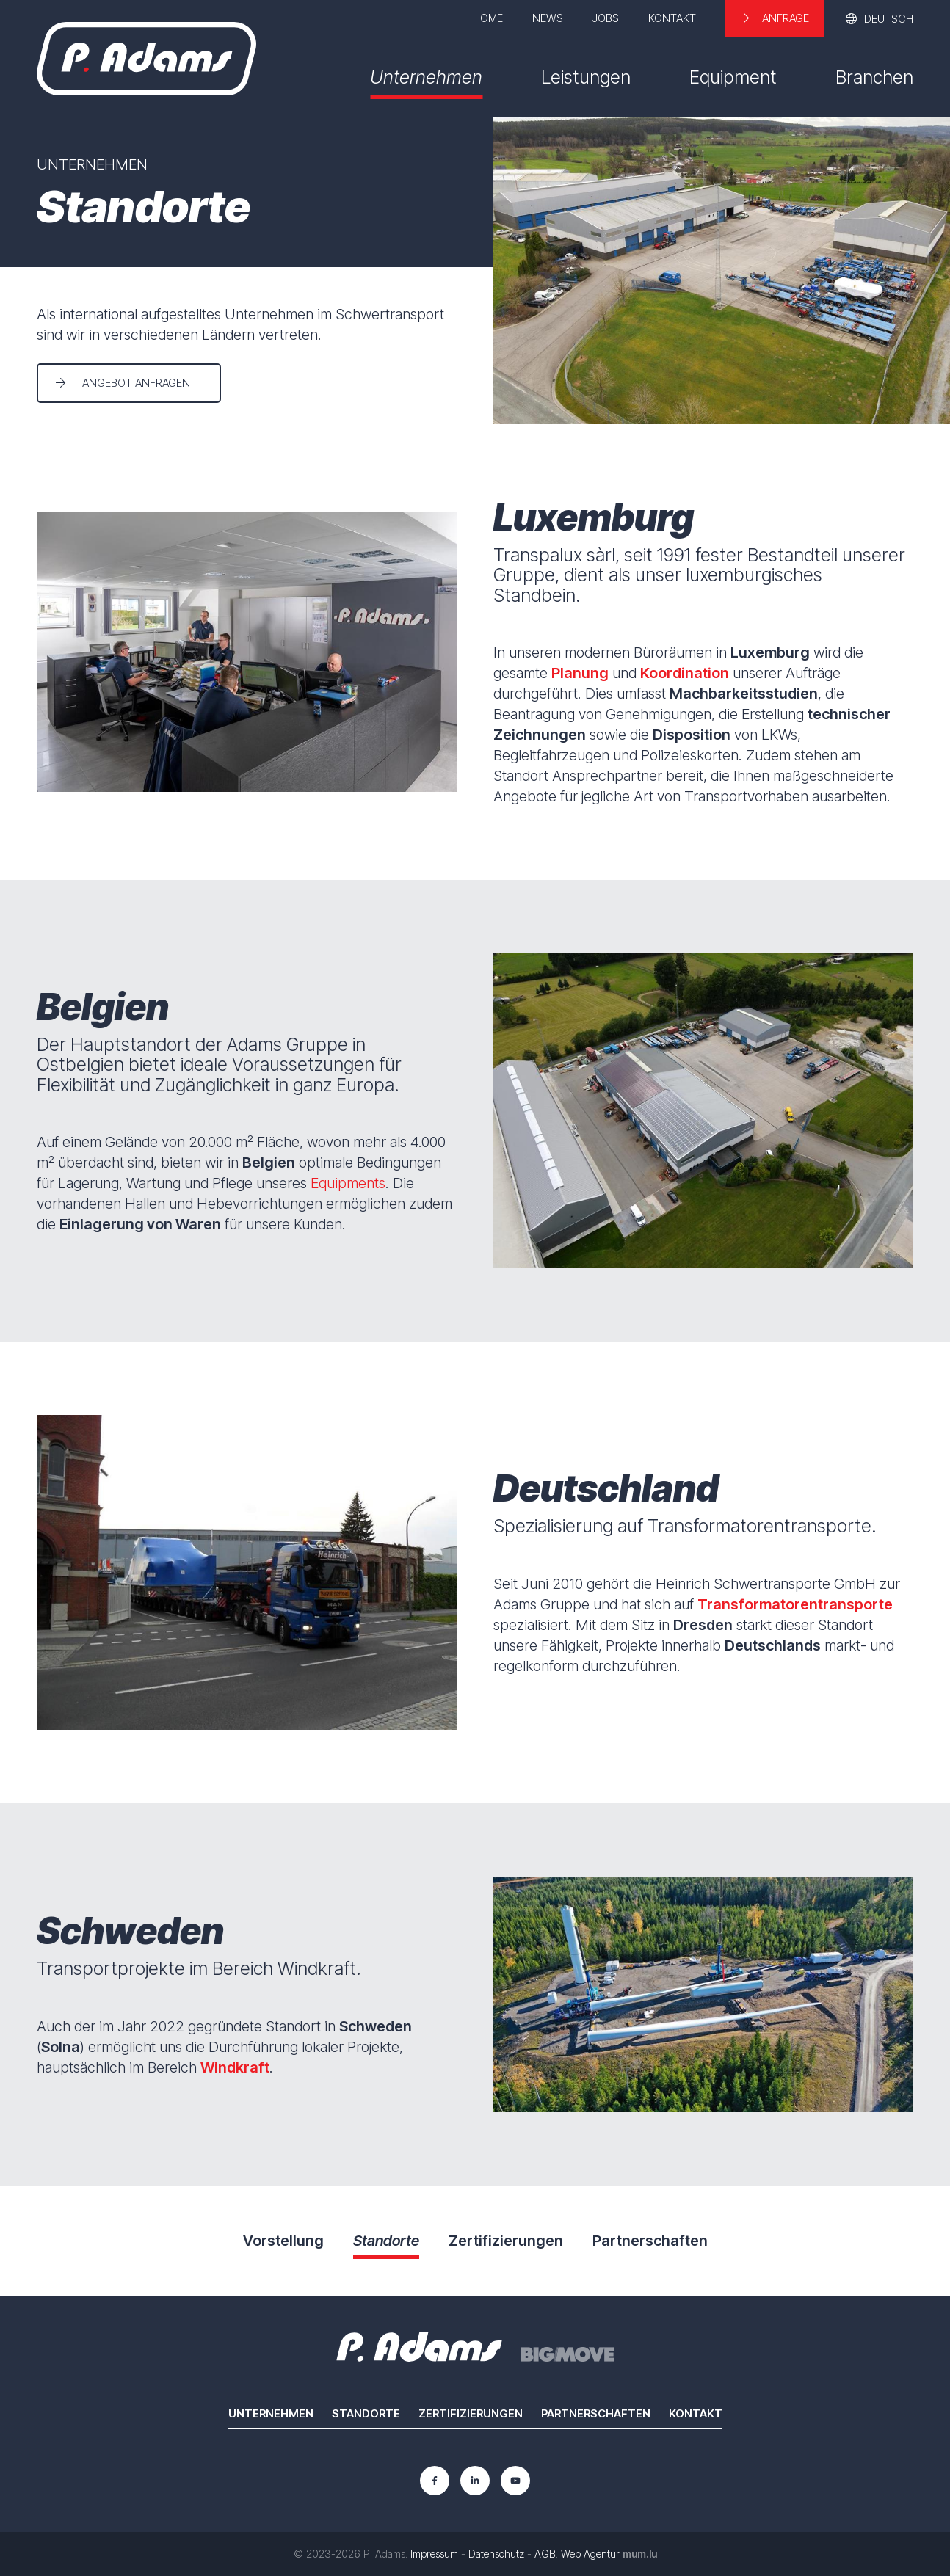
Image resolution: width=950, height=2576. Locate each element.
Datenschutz (496, 2553)
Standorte (366, 2413)
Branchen (874, 77)
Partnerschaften (595, 2413)
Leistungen (586, 77)
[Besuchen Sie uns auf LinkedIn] (475, 2480)
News (547, 18)
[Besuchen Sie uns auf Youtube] (515, 2480)
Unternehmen (426, 77)
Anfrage (785, 18)
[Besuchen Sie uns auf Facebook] (434, 2480)
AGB (545, 2553)
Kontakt (672, 18)
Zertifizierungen (470, 2413)
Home (488, 18)
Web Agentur (590, 2553)
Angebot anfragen (136, 383)
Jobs (605, 18)
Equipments (348, 1183)
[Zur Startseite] (146, 58)
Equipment (733, 77)
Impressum (434, 2553)
